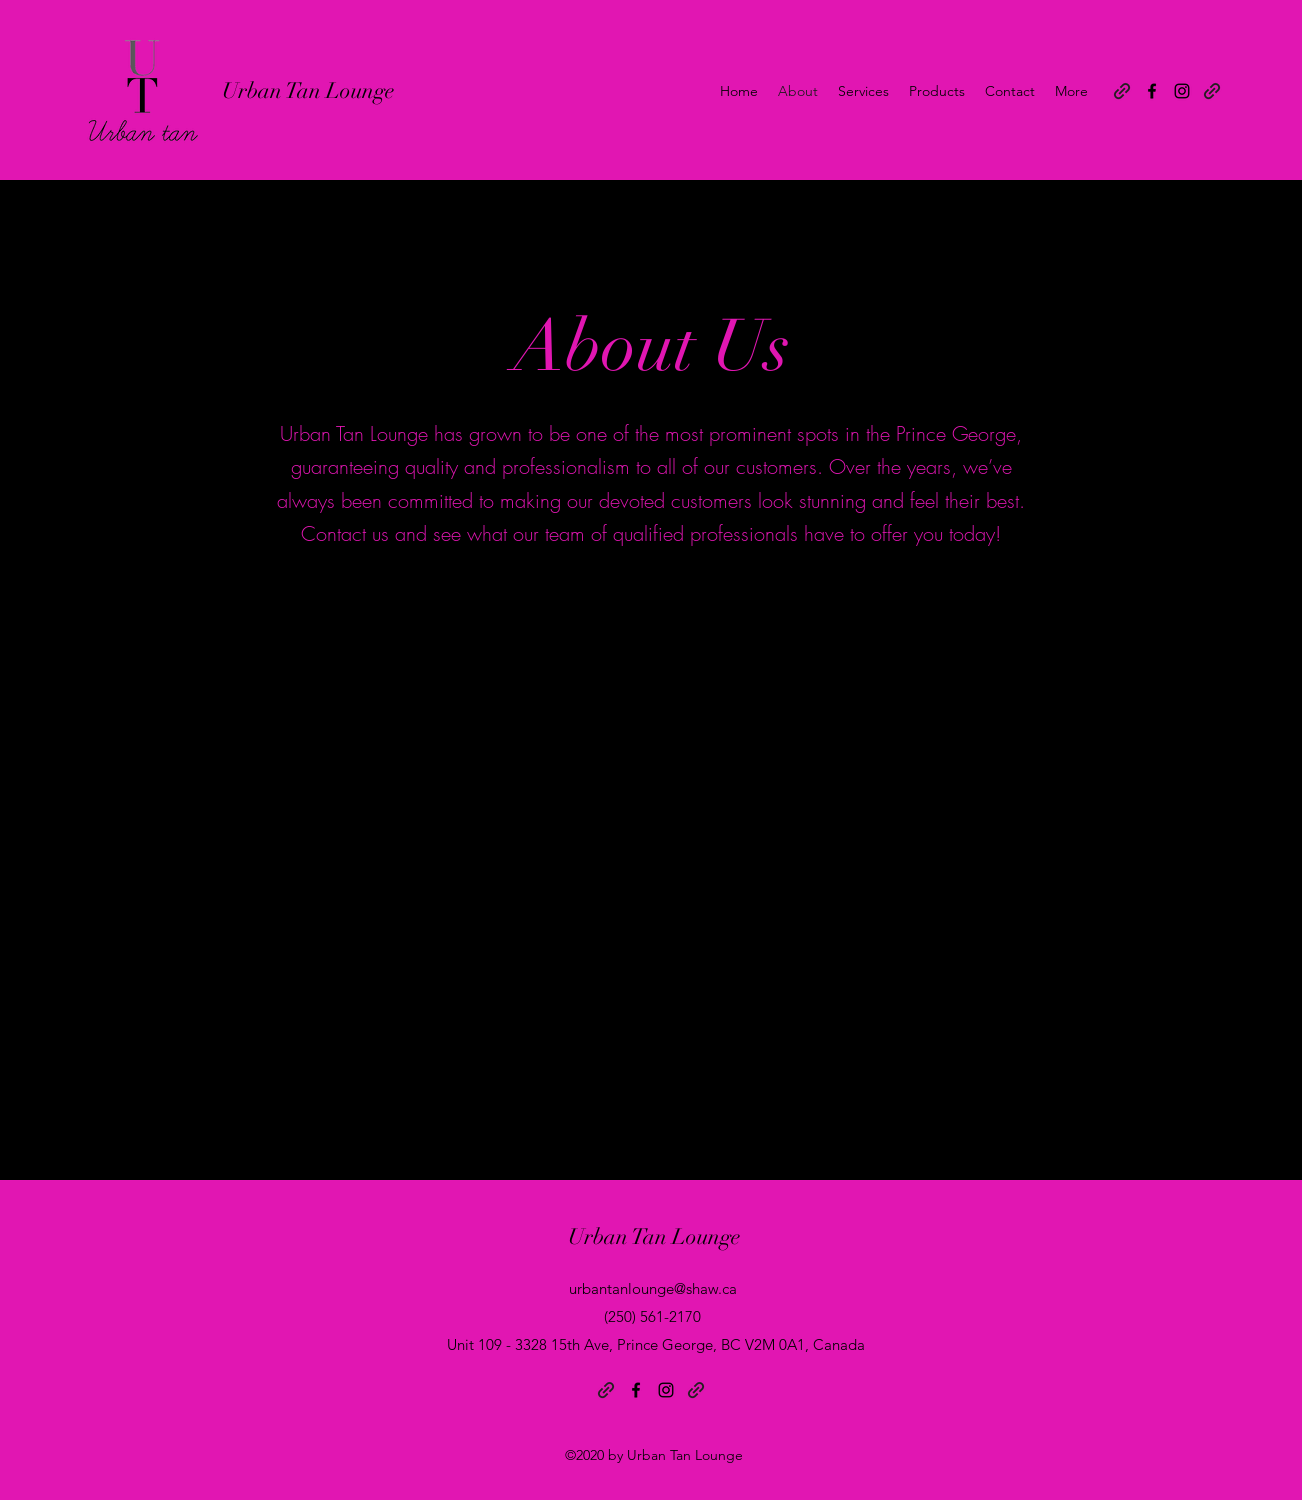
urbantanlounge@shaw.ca (653, 1288)
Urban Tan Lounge (308, 90)
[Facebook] (1152, 91)
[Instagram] (1182, 91)
